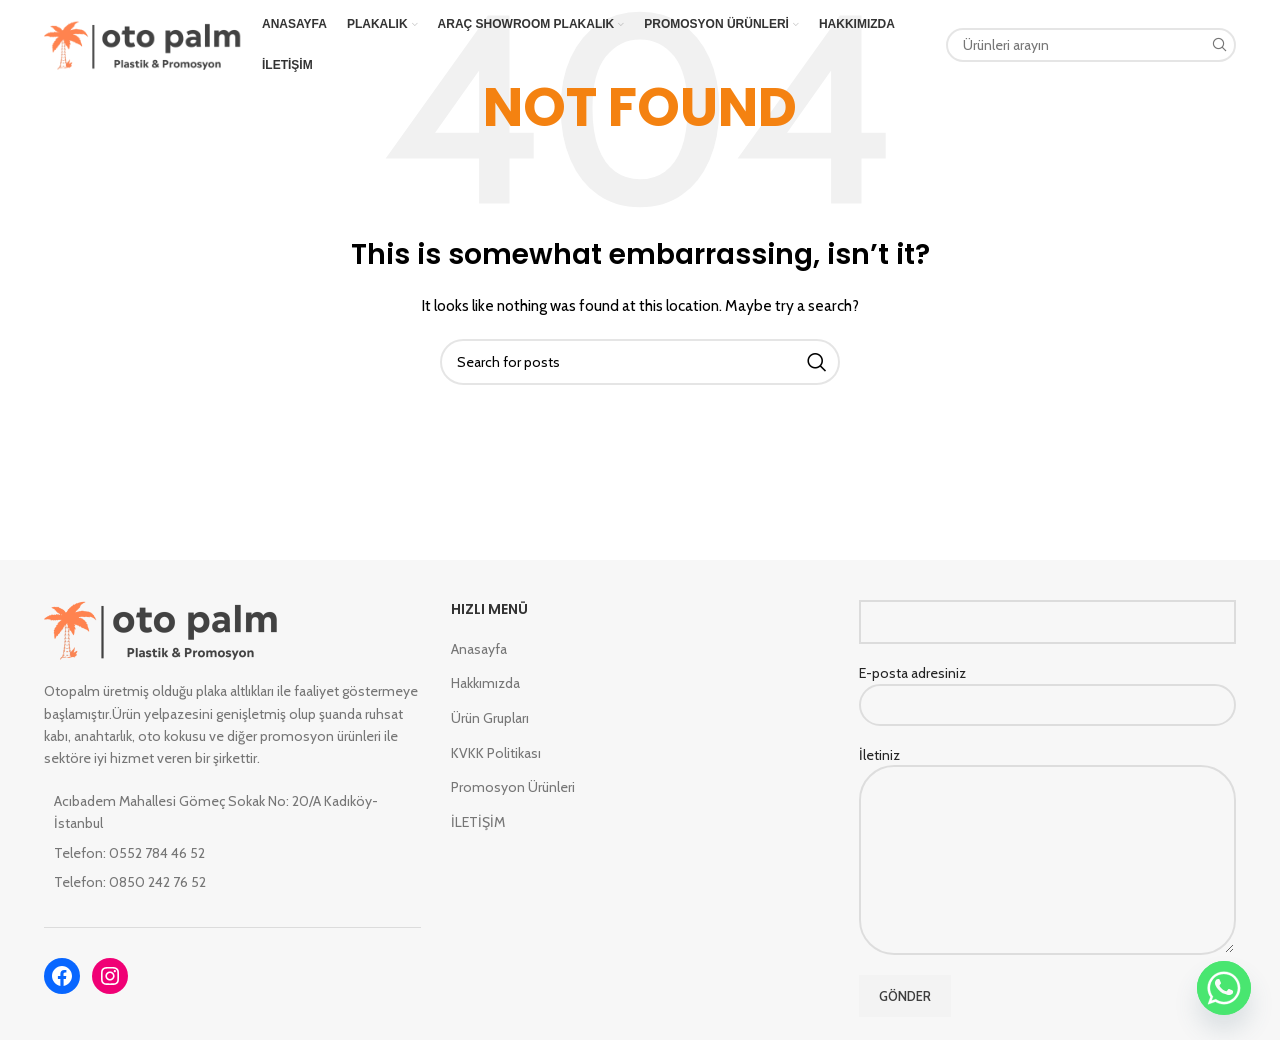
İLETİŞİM (478, 822)
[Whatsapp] (1224, 988)
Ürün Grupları (490, 718)
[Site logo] (143, 43)
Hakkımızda (485, 683)
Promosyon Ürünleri (513, 787)
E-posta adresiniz (1047, 688)
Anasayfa (479, 649)
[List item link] (232, 853)
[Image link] (161, 629)
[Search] (1091, 45)
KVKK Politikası (496, 753)
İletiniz (1047, 807)
